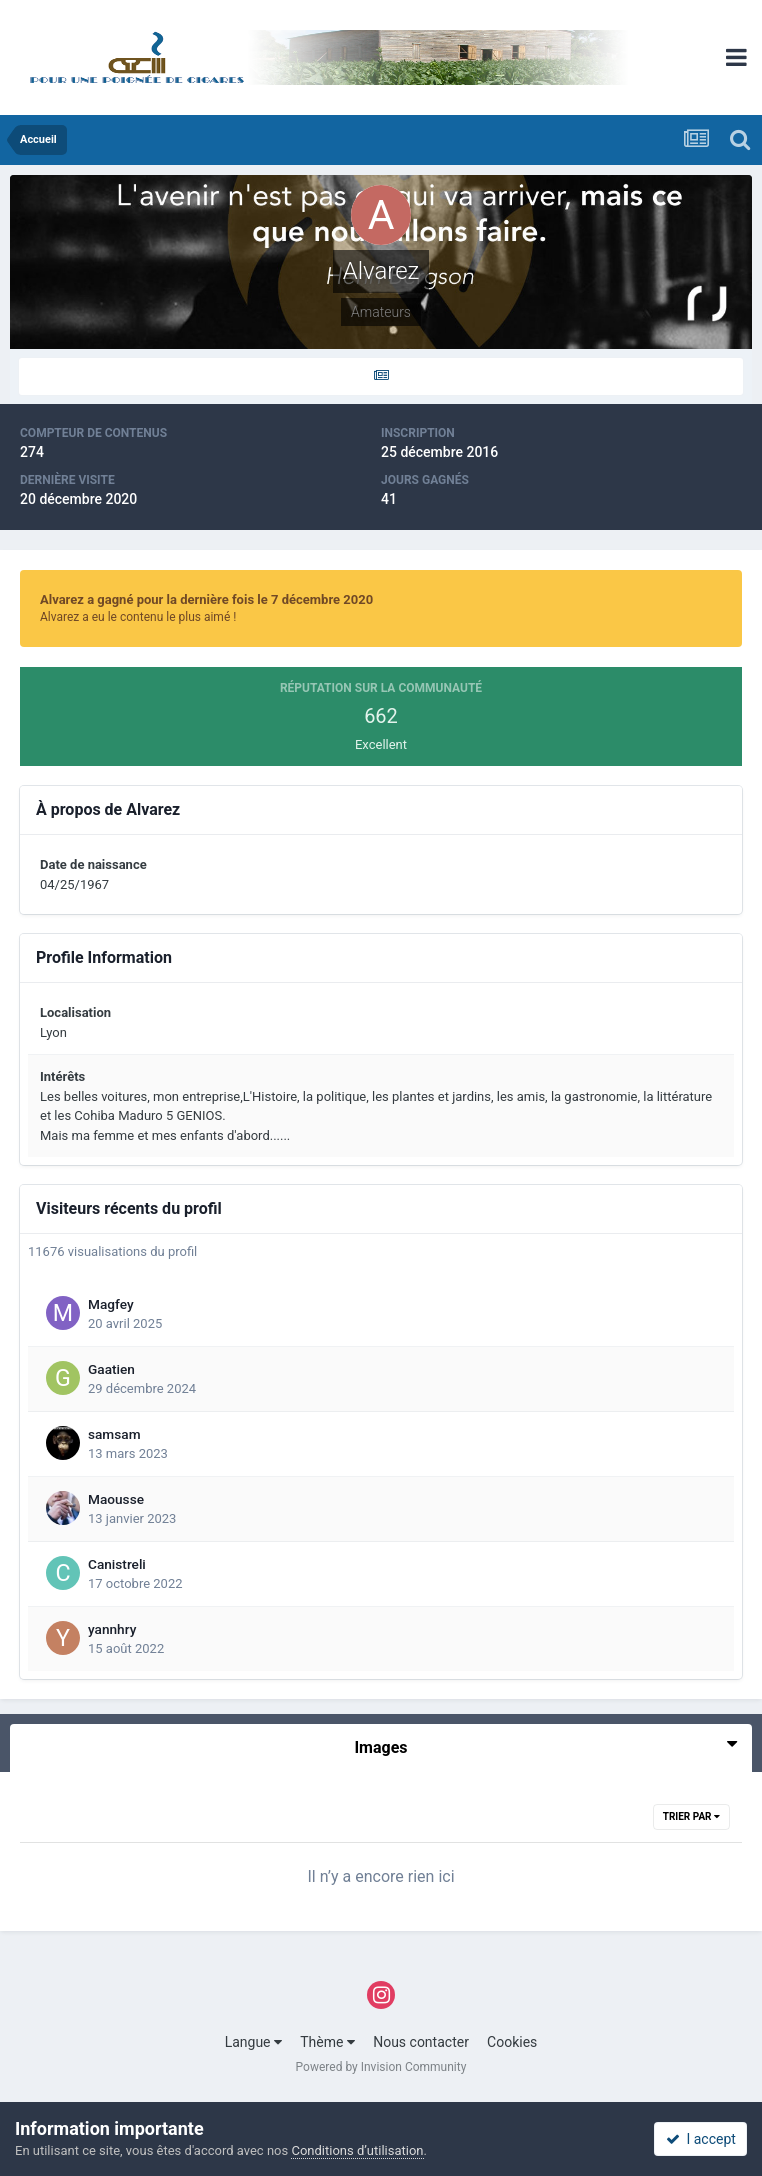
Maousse (116, 1499)
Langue (253, 2042)
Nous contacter (421, 2042)
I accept (701, 2139)
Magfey (111, 1304)
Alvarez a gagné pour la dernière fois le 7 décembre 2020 (206, 599)
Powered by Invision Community (381, 2067)
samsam (114, 1434)
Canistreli (117, 1564)
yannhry (112, 1629)
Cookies (512, 2042)
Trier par (691, 1816)
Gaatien (111, 1369)
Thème (327, 2042)
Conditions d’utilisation (357, 2150)
